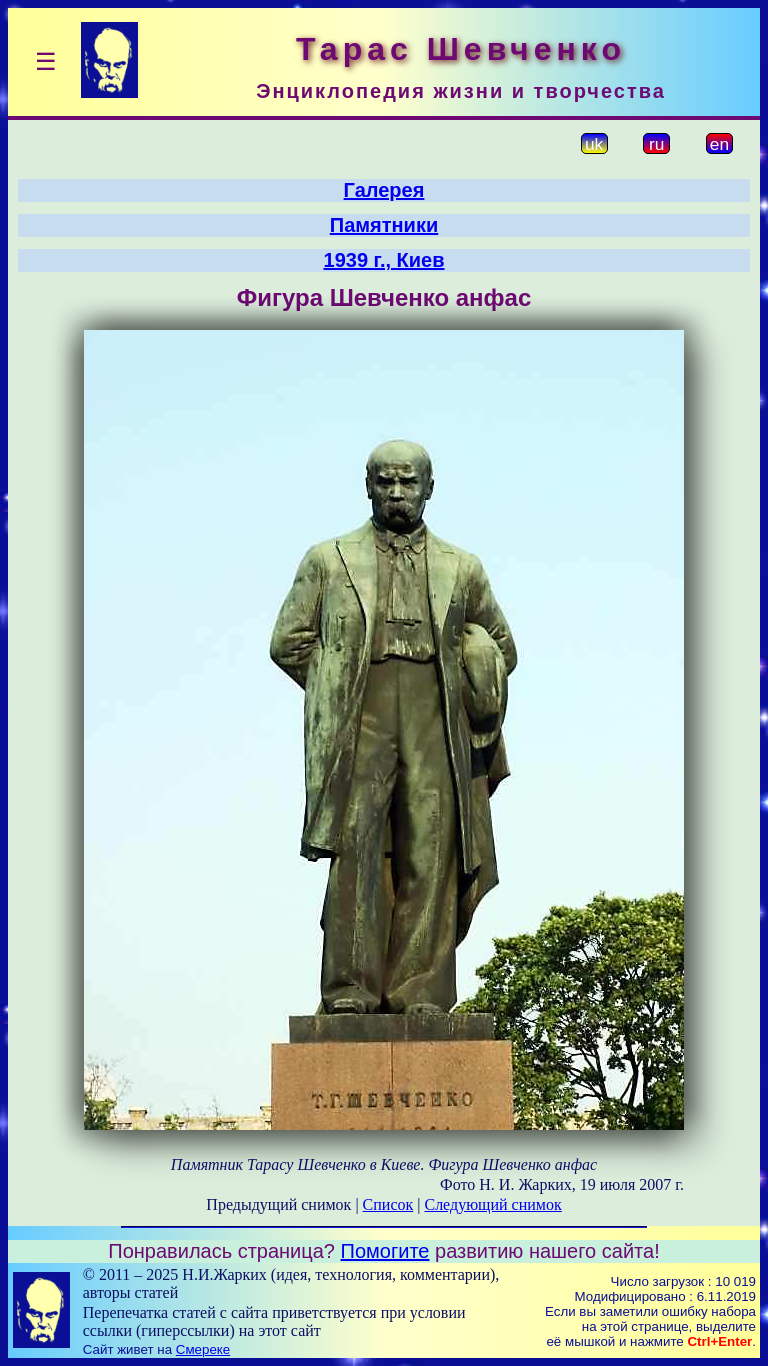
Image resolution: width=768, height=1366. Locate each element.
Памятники (384, 225)
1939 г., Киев (384, 260)
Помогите (385, 1251)
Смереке (203, 1349)
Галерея (384, 190)
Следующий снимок (492, 1204)
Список (388, 1204)
